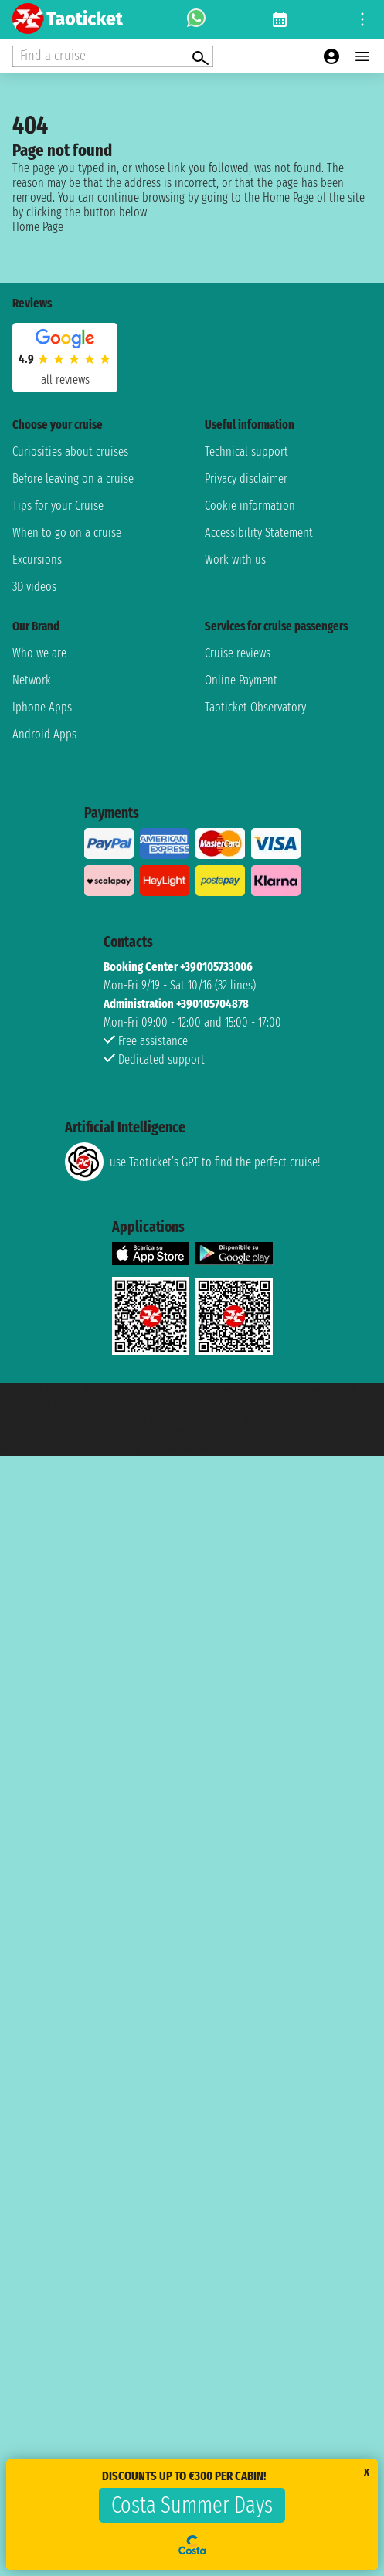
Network (31, 680)
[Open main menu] (362, 56)
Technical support (246, 451)
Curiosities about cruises (70, 451)
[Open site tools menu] (362, 19)
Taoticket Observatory (255, 707)
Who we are (39, 653)
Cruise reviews (237, 653)
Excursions (37, 559)
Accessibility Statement (259, 532)
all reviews (65, 379)
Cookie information (250, 505)
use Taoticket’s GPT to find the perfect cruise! (192, 1161)
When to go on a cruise (66, 532)
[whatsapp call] (196, 19)
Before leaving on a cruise (73, 478)
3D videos (34, 586)
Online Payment (241, 680)
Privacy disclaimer (246, 478)
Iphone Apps (42, 707)
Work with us (235, 559)
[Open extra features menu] (112, 56)
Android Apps (44, 734)
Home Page (37, 226)
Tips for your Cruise (58, 505)
